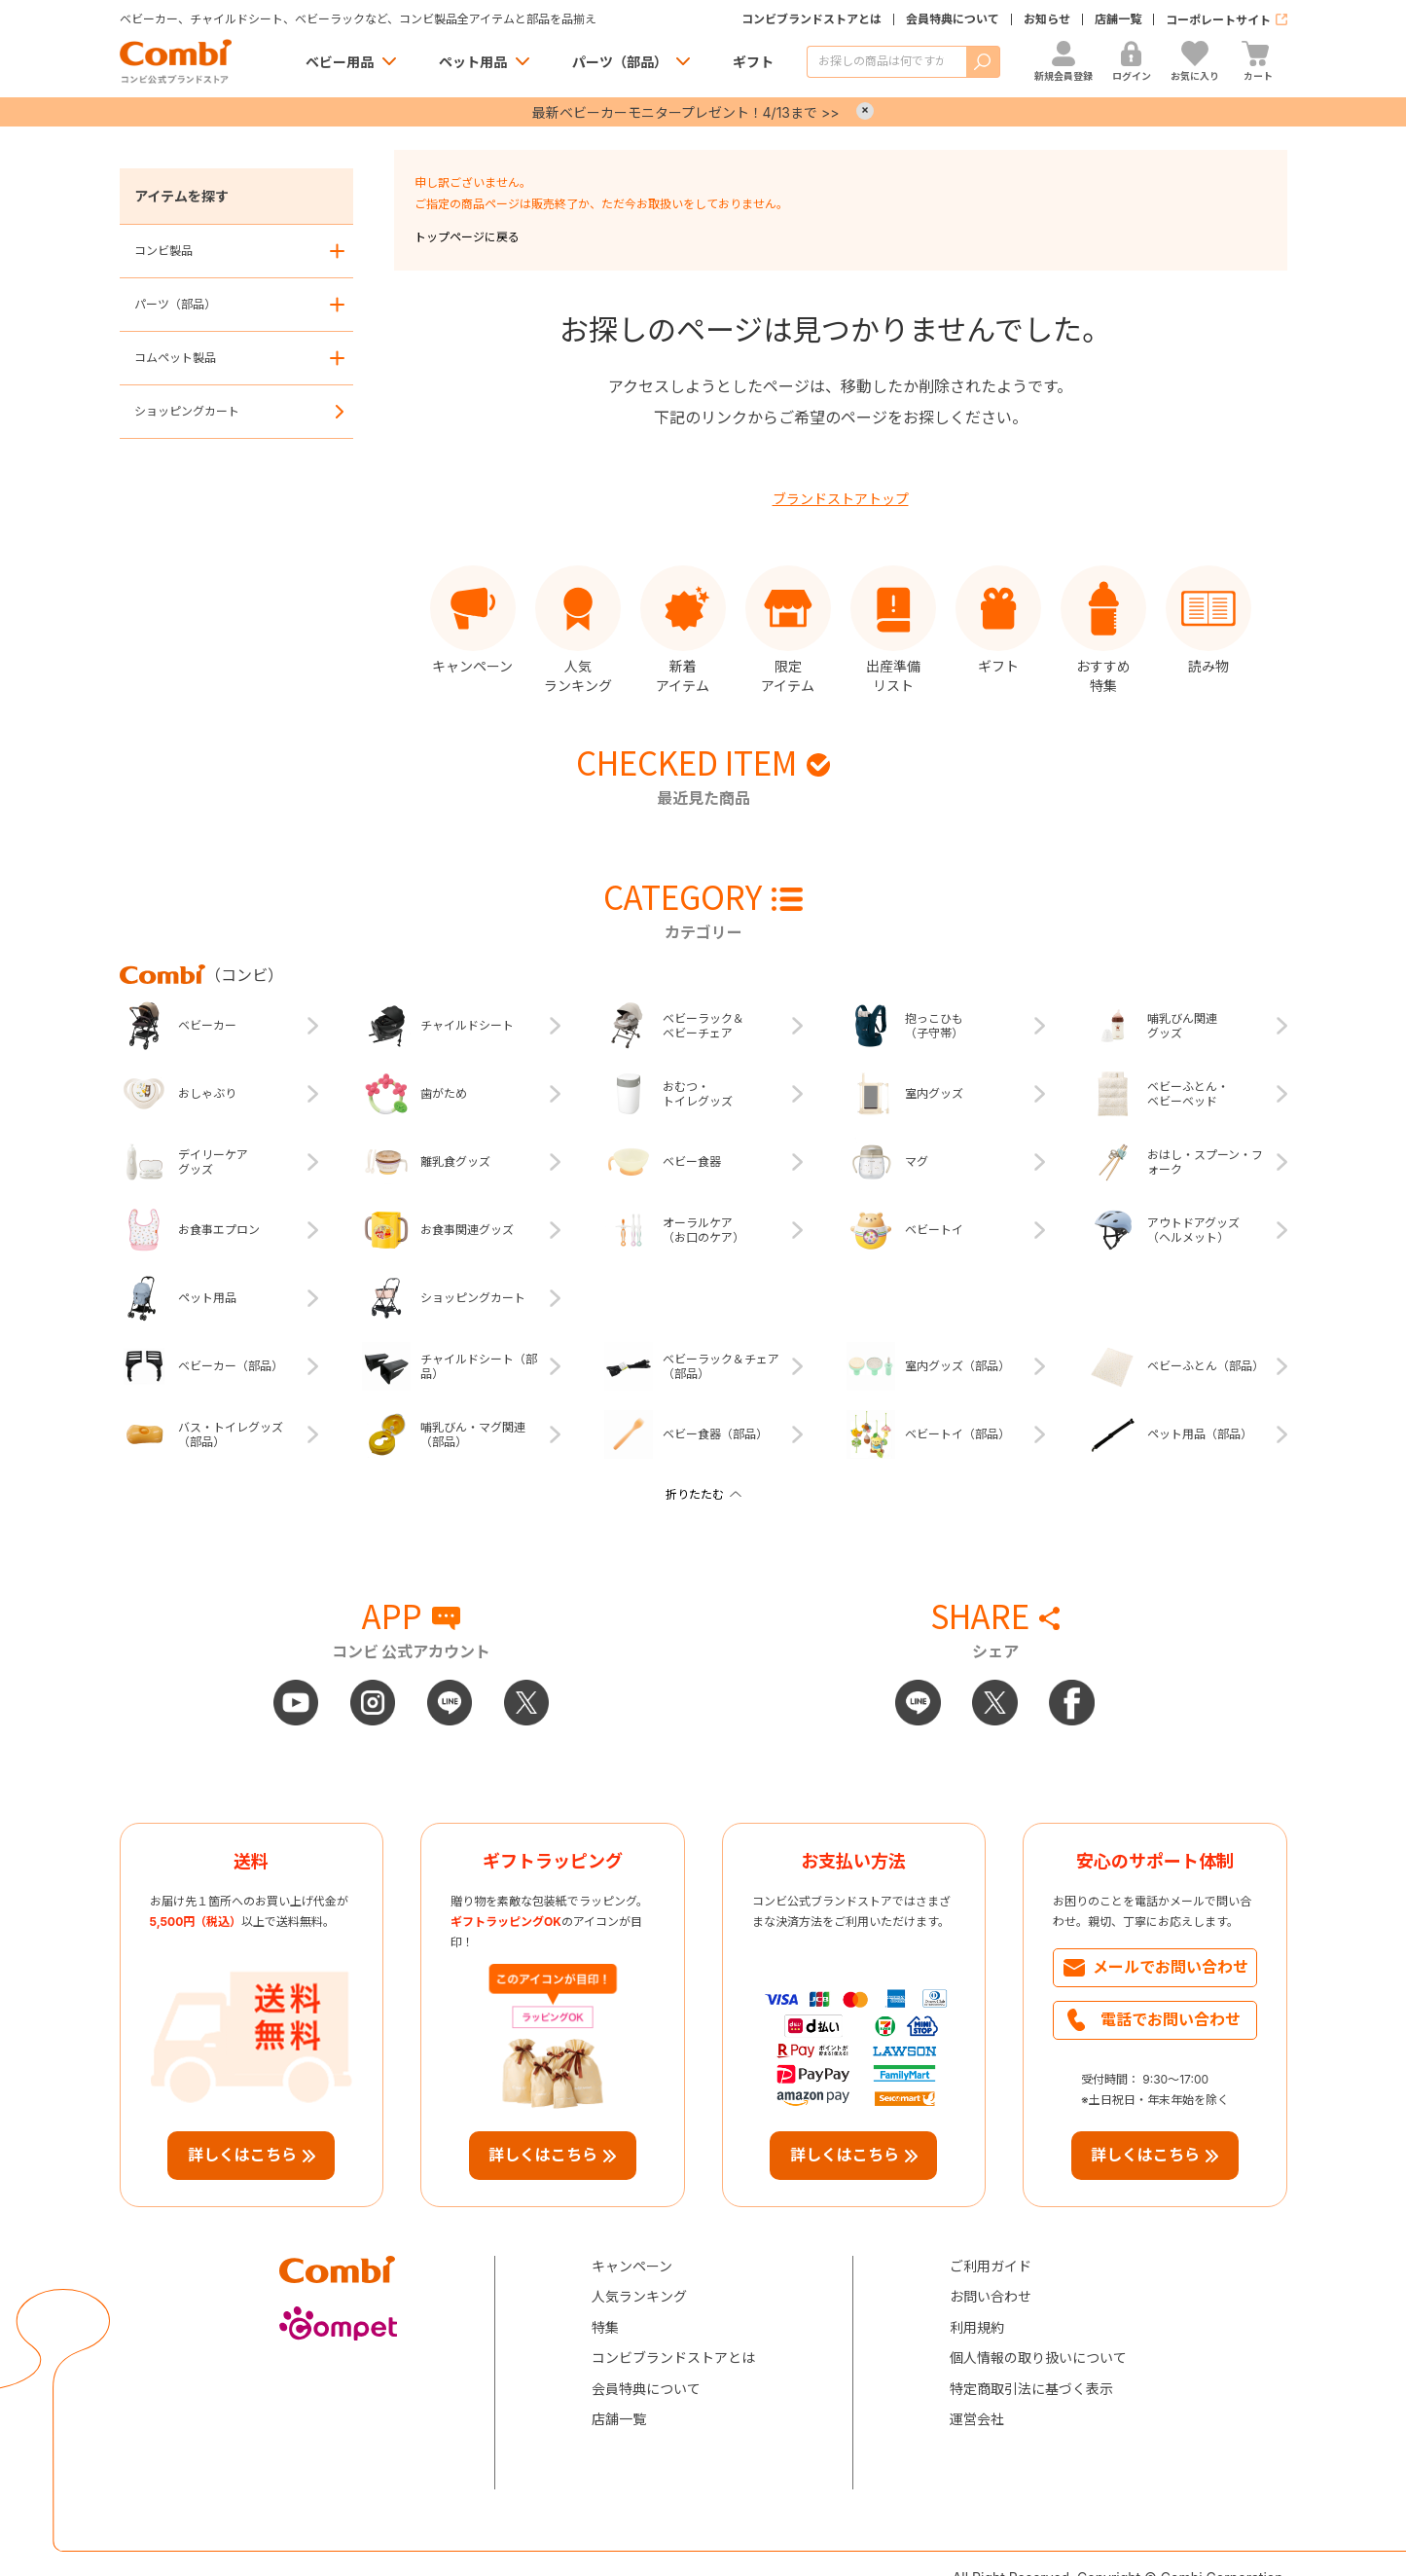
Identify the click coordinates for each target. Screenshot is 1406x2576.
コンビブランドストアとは (811, 19)
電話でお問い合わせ (1170, 2019)
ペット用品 (473, 62)
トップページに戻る (467, 237)
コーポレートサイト (1218, 20)
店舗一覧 (1118, 19)
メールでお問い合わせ (1170, 1967)
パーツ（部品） (619, 62)
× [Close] (865, 111)
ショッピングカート (186, 411)
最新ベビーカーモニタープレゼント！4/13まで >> (686, 112)
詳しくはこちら (242, 2154)
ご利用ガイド (990, 2266)
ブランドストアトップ (841, 498)
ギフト (753, 62)
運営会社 (977, 2419)
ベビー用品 (340, 62)
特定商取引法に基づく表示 (1031, 2388)
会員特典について (952, 19)
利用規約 (977, 2327)
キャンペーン (632, 2266)
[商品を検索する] (886, 62)
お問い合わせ (990, 2296)
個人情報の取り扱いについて (1038, 2357)
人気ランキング (639, 2296)
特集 (605, 2327)
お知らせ (1047, 19)
